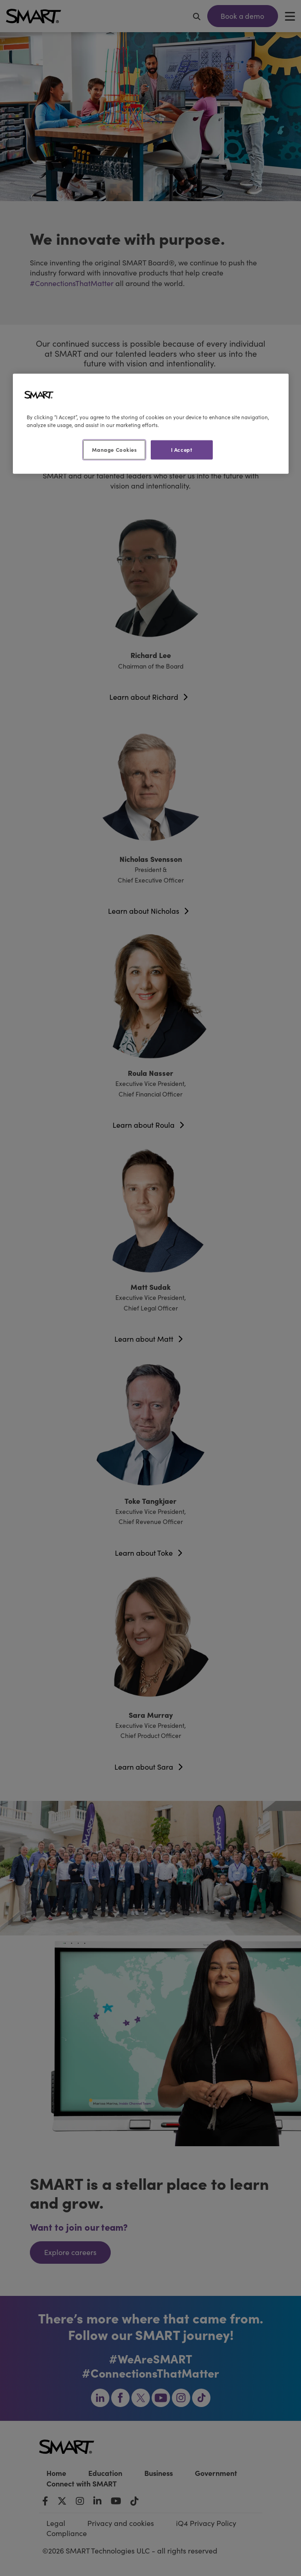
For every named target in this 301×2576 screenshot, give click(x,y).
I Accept (182, 449)
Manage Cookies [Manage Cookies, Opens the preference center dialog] (114, 449)
